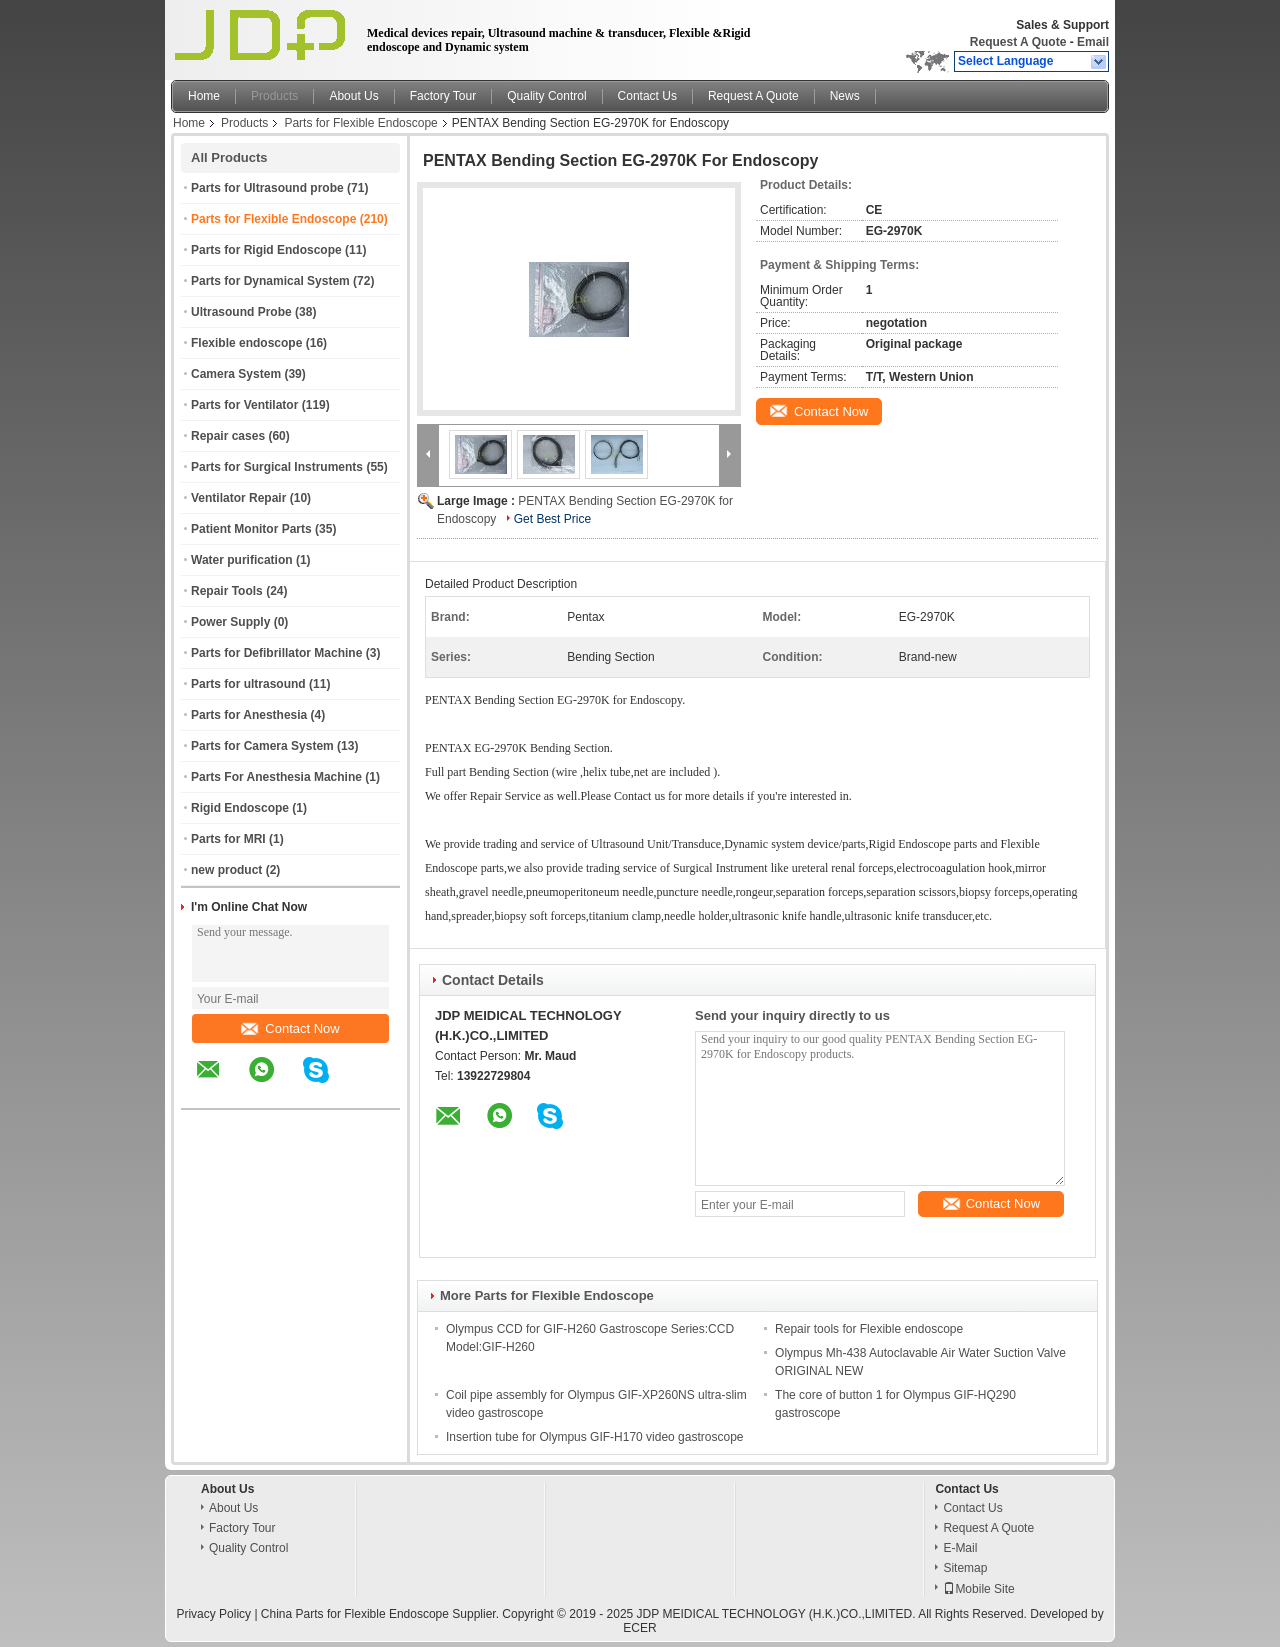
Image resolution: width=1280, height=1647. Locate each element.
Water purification (242, 560)
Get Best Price (552, 519)
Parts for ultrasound (248, 684)
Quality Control (546, 96)
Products (274, 96)
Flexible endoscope (246, 343)
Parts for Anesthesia (249, 715)
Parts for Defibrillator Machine (276, 653)
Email (1093, 42)
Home (204, 96)
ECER (639, 1628)
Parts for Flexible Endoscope (360, 123)
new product (226, 870)
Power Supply (230, 622)
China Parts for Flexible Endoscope (355, 1614)
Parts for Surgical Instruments (277, 467)
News (845, 96)
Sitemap (965, 1568)
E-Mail (960, 1548)
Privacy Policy (213, 1614)
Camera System (236, 374)
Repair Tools (227, 591)
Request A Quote (1018, 42)
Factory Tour (443, 96)
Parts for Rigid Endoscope (266, 250)
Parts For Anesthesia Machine (276, 777)
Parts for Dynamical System (270, 281)
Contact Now (290, 1028)
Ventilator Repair (238, 498)
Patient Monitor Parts (251, 529)
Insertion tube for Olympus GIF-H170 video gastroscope (594, 1437)
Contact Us (647, 96)
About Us (353, 96)
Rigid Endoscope (240, 808)
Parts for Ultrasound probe (267, 188)
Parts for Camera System (262, 746)
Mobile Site (978, 1589)
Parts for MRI (228, 839)
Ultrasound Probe (241, 312)
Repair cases (228, 436)
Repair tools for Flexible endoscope (869, 1329)
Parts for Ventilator (244, 405)
